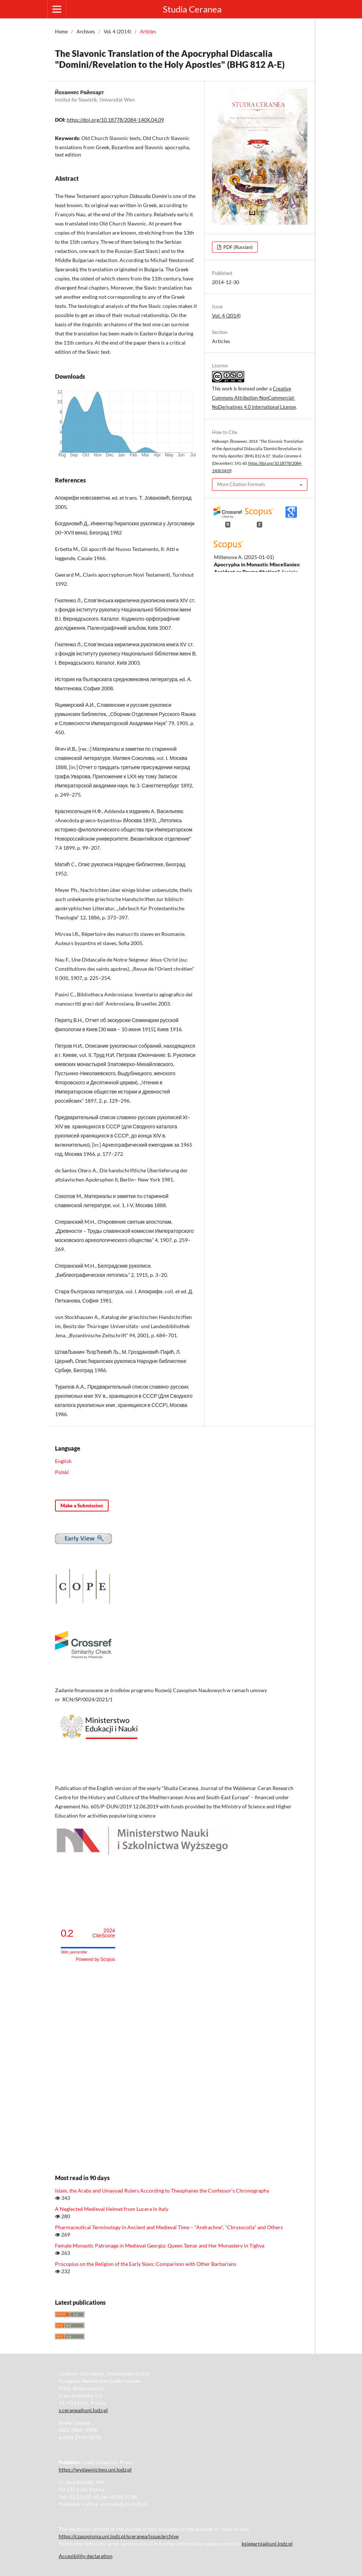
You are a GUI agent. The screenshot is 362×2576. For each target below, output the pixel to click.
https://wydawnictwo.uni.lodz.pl (95, 2469)
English (63, 1461)
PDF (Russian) (237, 247)
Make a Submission (82, 1506)
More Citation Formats (241, 484)
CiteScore (103, 1933)
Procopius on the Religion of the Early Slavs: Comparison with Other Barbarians (145, 2264)
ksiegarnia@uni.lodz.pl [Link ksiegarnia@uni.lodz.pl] (267, 2543)
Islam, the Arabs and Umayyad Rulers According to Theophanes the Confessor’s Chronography (162, 2190)
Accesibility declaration (86, 2556)
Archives (86, 31)
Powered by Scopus (95, 1959)
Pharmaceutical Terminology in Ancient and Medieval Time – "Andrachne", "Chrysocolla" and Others (169, 2227)
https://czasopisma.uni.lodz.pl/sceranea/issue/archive (119, 2536)
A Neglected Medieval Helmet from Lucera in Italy (111, 2209)
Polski (62, 1472)
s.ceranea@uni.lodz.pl (83, 2410)
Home (61, 31)
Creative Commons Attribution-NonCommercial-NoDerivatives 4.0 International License (254, 398)
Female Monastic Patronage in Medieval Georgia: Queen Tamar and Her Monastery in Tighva (159, 2245)
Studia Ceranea (192, 9)
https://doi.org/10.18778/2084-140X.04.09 (115, 120)
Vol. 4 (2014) (117, 31)
